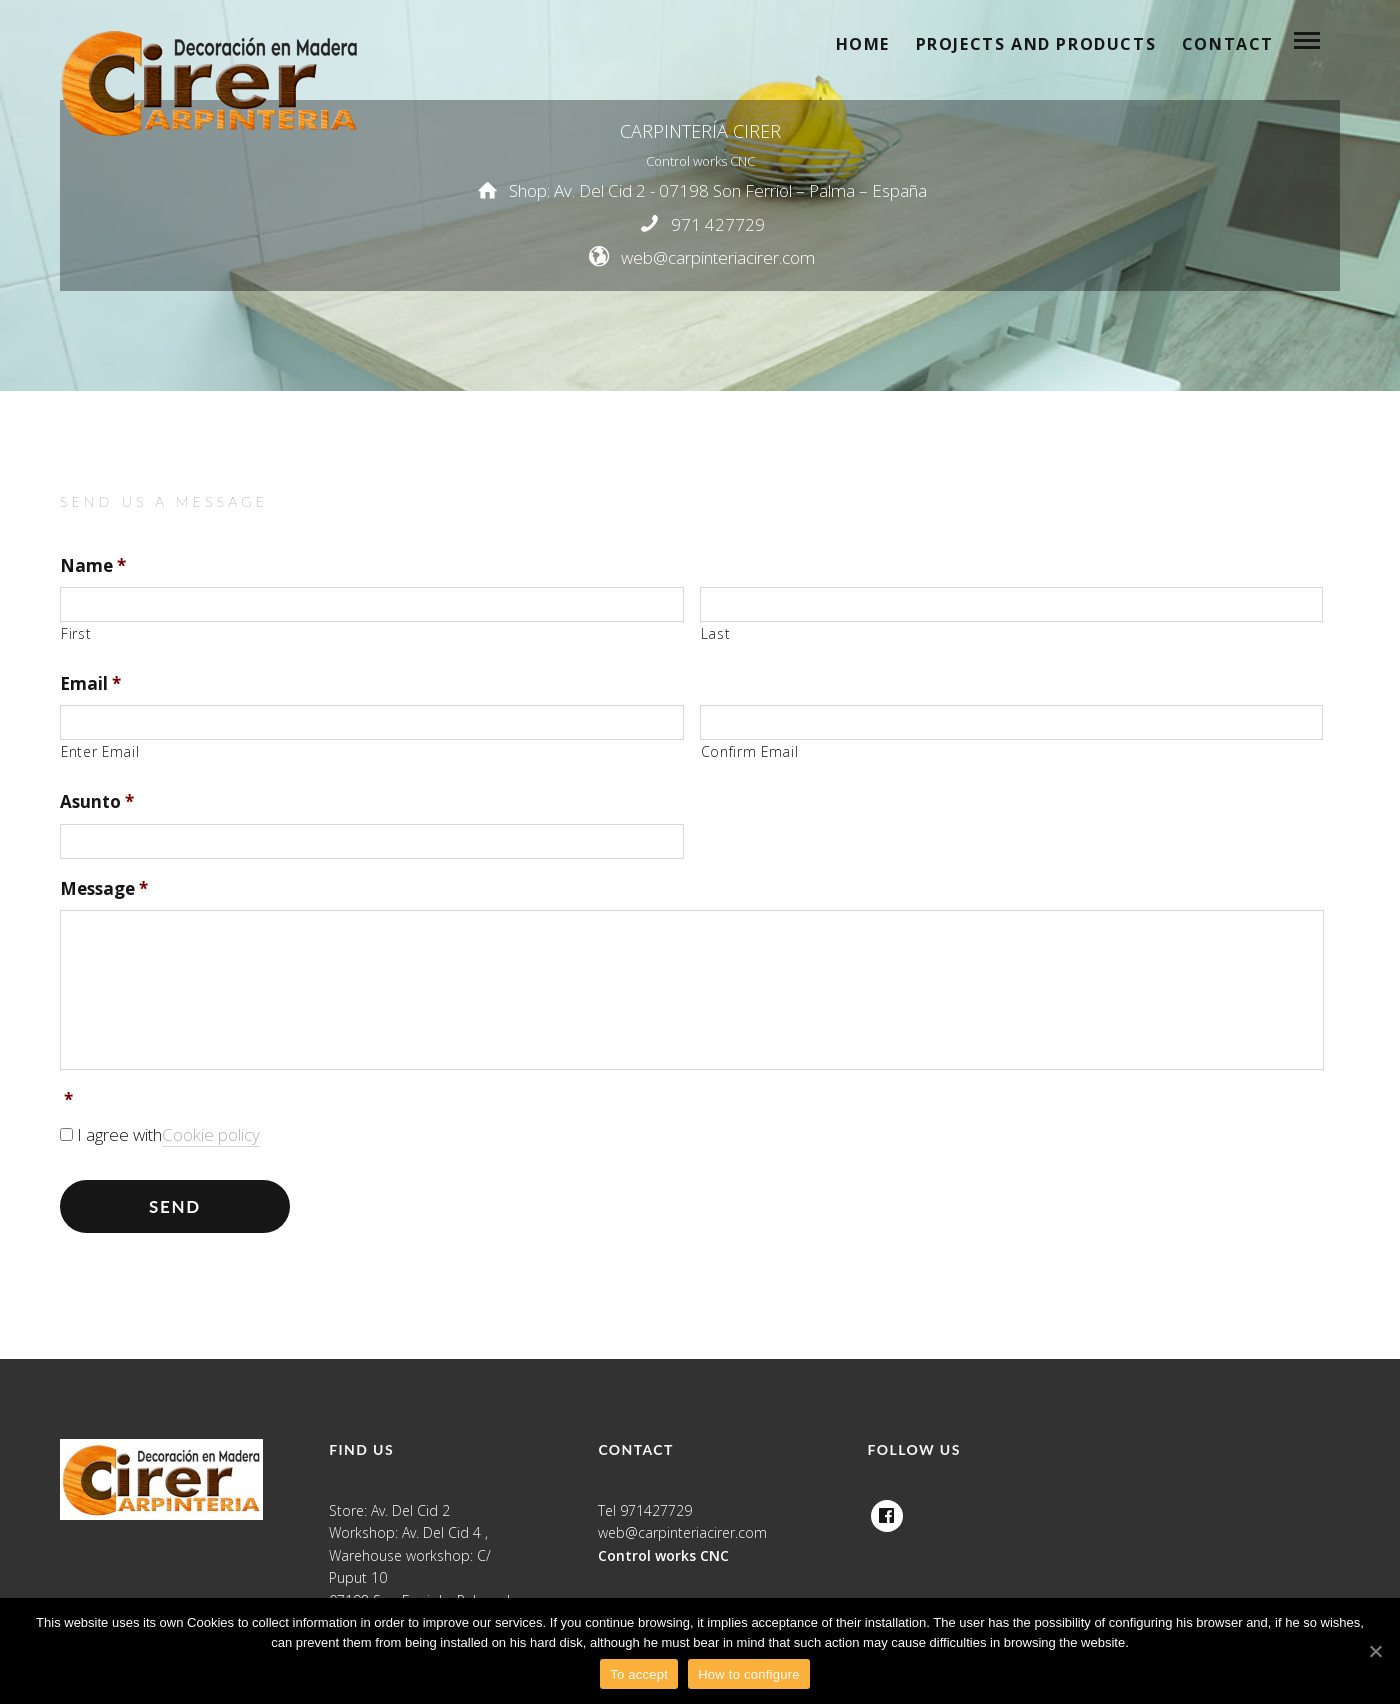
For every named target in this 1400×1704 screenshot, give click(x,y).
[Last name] (1012, 604)
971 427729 (718, 223)
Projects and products (1036, 44)
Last (716, 633)
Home (863, 44)
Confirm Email (750, 751)
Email (90, 684)
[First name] (372, 604)
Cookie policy (211, 1134)
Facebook (887, 1510)
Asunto (97, 802)
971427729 (656, 1510)
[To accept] (1375, 1651)
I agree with (168, 1135)
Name (93, 566)
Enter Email (100, 751)
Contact (1228, 44)
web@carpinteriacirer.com (718, 257)
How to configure (749, 1674)
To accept (639, 1674)
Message (104, 889)
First (76, 633)
